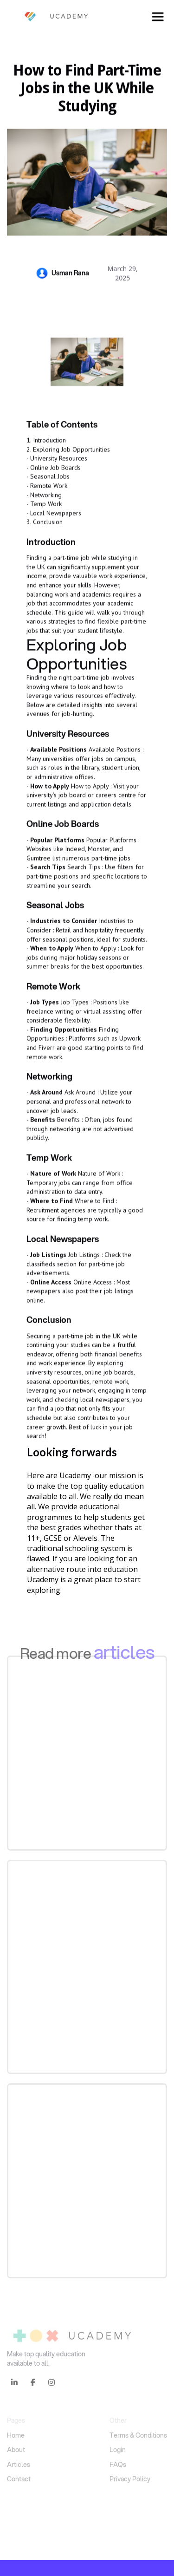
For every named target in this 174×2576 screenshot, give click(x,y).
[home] (49, 17)
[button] (157, 16)
